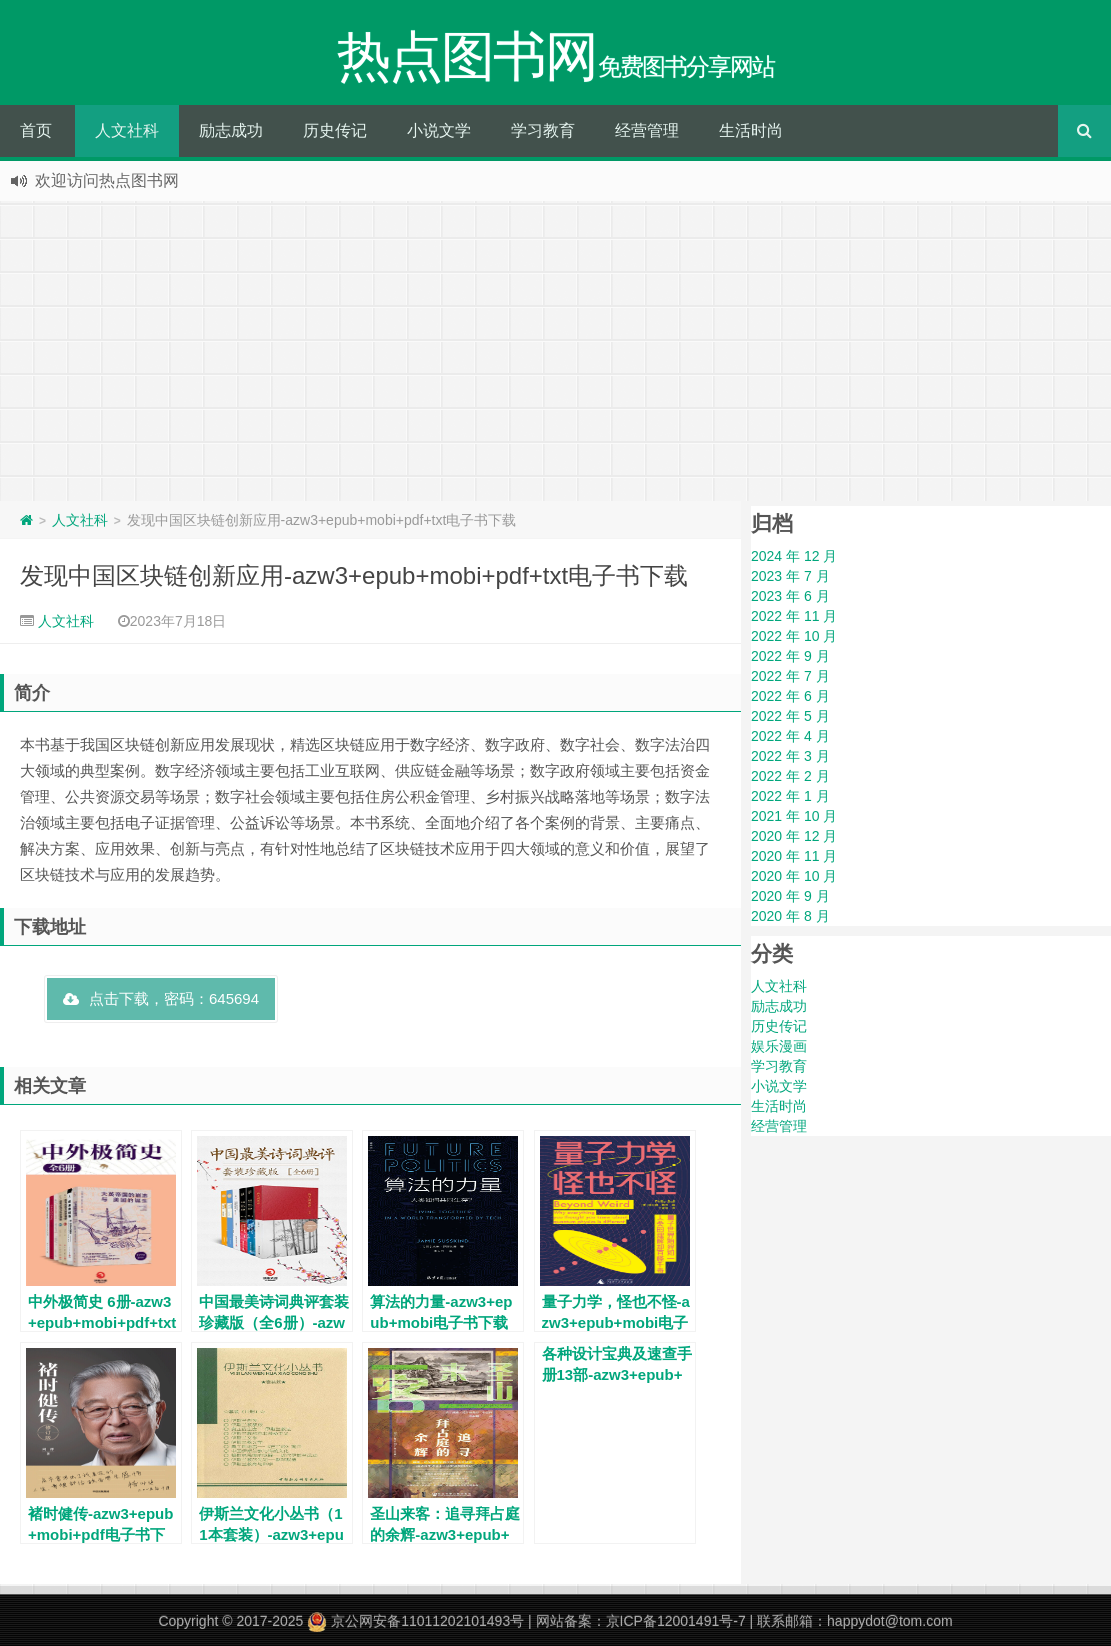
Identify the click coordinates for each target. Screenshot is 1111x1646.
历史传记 (335, 130)
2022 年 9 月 (790, 656)
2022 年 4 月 (790, 736)
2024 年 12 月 (794, 556)
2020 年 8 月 (790, 916)
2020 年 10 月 (794, 876)
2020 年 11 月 (794, 856)
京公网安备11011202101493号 (415, 1621)
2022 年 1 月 (790, 796)
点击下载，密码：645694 (161, 998)
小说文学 (439, 130)
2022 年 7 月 (790, 676)
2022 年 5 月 (790, 716)
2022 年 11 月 (794, 616)
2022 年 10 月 (794, 636)
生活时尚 (751, 130)
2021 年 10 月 (794, 816)
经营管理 (647, 130)
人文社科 (127, 130)
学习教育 (543, 130)
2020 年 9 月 (790, 896)
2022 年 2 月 (790, 776)
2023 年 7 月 (790, 576)
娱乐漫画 (779, 1046)
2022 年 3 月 (790, 756)
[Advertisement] (555, 351)
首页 (36, 130)
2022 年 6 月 (790, 696)
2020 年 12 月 (794, 836)
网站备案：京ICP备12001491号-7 (641, 1621)
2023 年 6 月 (790, 596)
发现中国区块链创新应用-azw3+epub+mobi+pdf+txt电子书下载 (354, 575)
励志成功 (231, 130)
